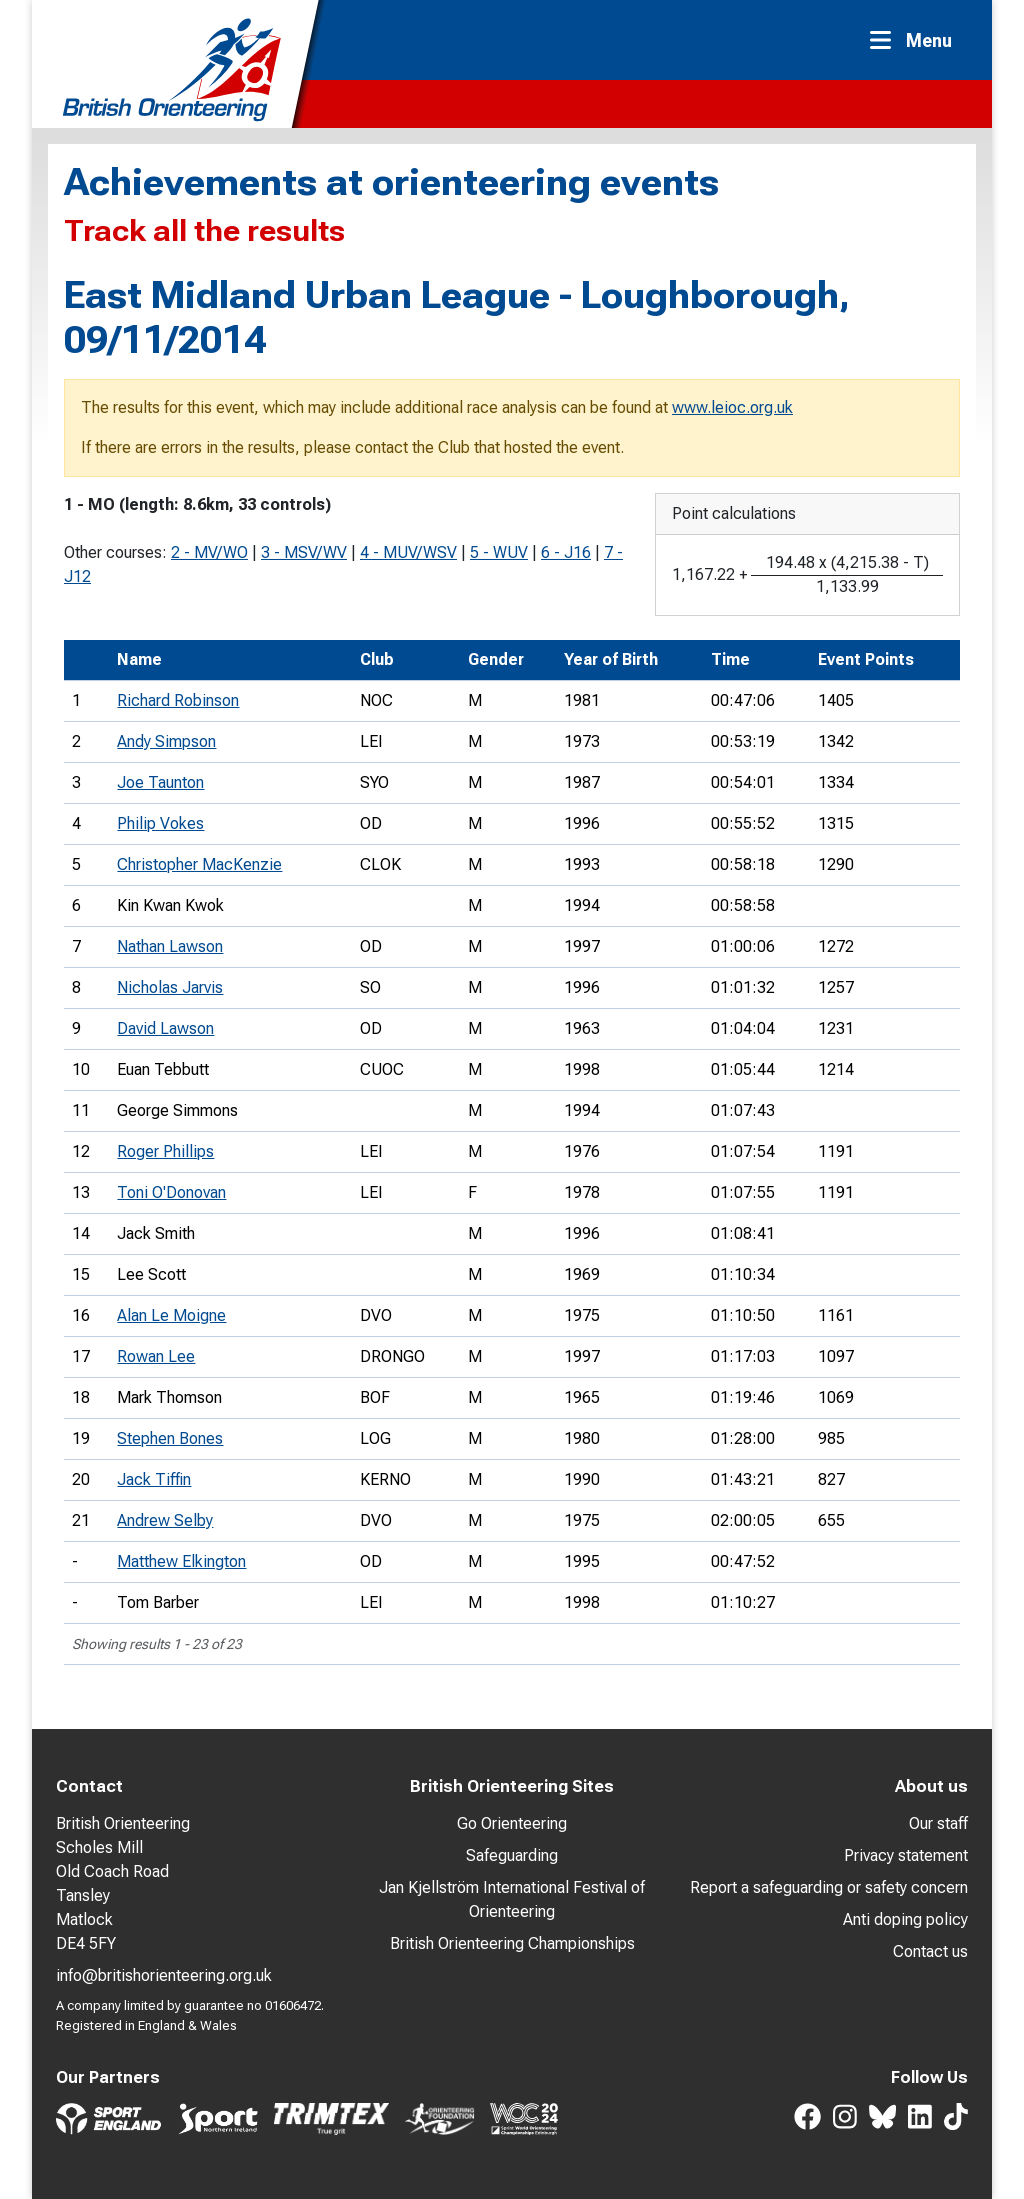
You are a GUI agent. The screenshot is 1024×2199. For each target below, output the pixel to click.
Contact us (930, 1951)
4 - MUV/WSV (408, 552)
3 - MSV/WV (304, 552)
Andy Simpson (166, 741)
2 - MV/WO (209, 552)
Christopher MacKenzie (199, 864)
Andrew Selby (165, 1520)
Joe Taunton (160, 782)
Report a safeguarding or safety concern (829, 1887)
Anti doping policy (905, 1919)
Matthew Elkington (181, 1561)
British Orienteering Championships (512, 1943)
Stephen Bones (170, 1438)
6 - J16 (566, 552)
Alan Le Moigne (171, 1315)
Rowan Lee (156, 1356)
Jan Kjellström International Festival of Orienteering (512, 1899)
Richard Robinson (178, 700)
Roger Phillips (165, 1151)
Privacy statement (906, 1855)
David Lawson (165, 1028)
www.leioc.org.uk (732, 407)
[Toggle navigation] (917, 40)
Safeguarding (512, 1855)
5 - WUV (499, 552)
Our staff (938, 1823)
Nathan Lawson (170, 946)
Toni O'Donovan (171, 1192)
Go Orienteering (512, 1823)
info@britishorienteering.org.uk (164, 1975)
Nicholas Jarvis (170, 987)
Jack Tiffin (154, 1479)
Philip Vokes (160, 823)
